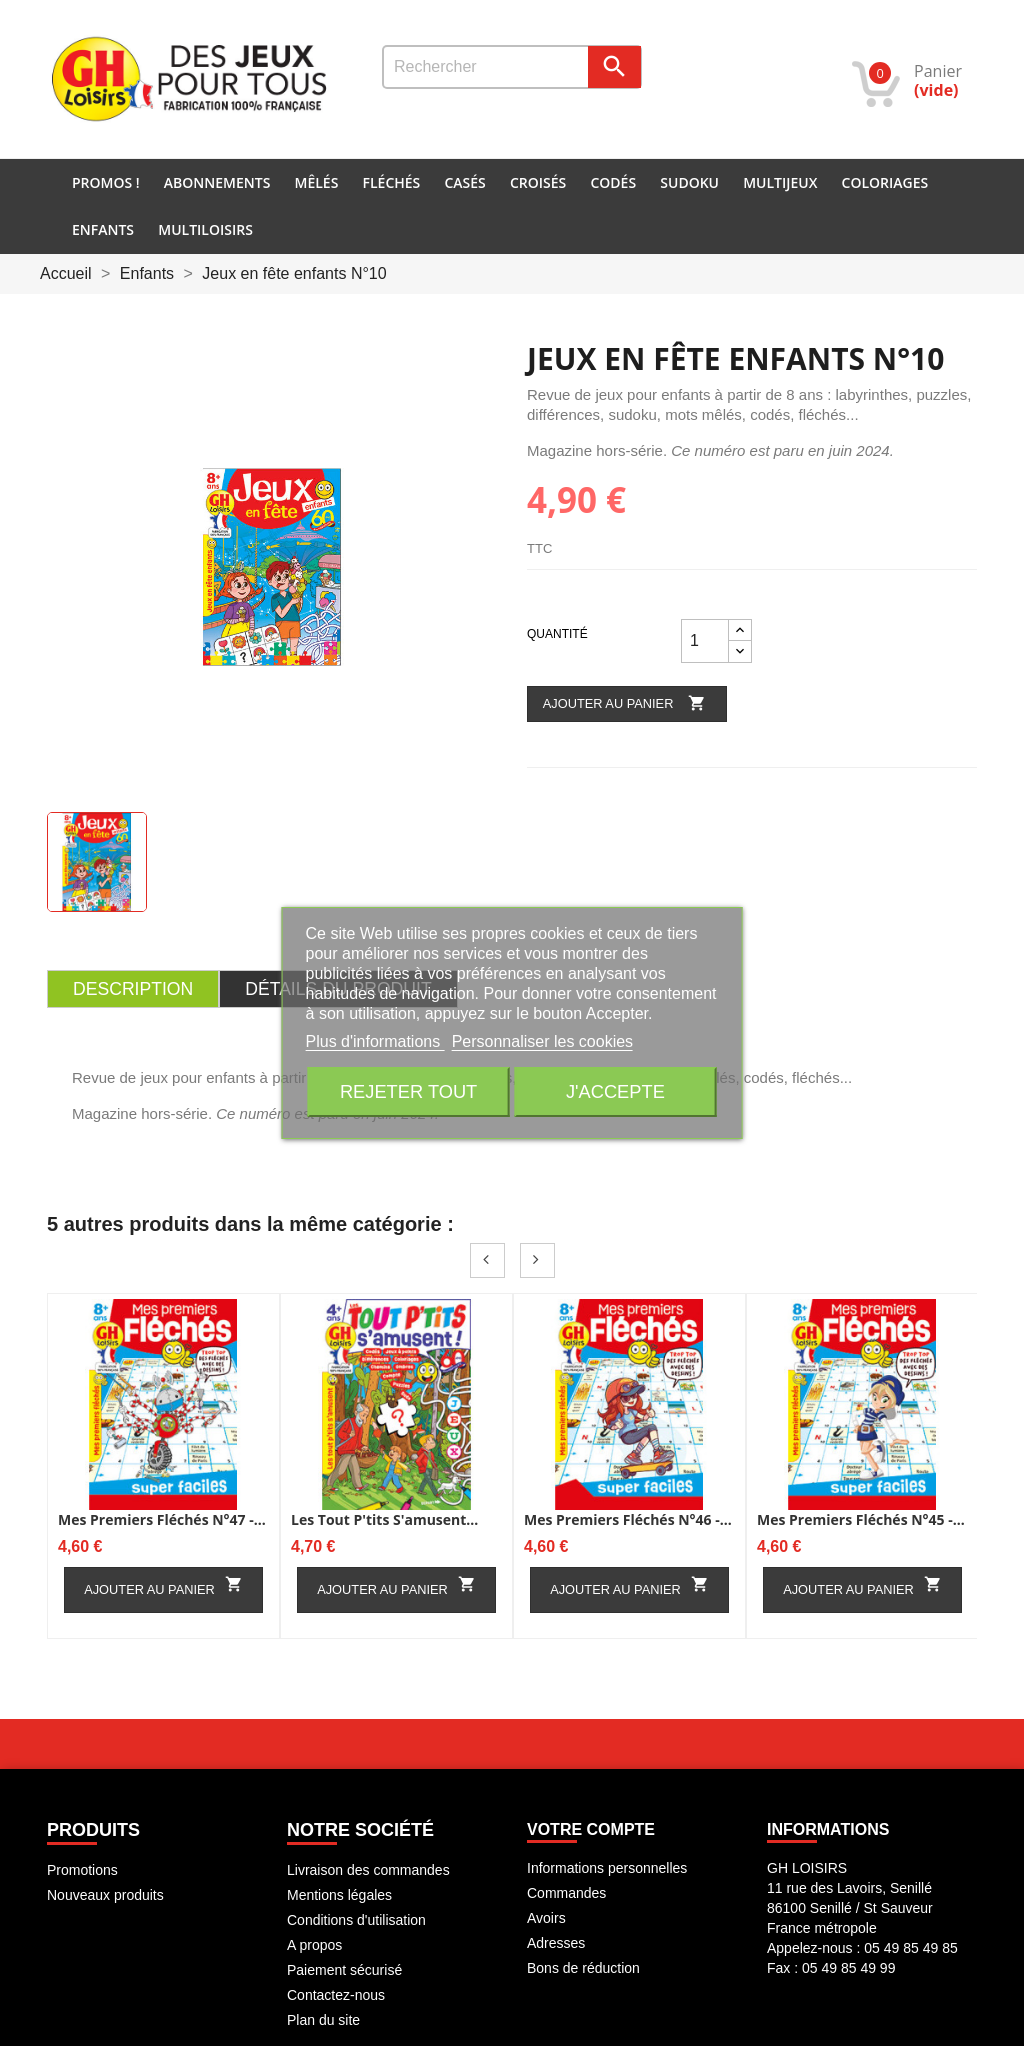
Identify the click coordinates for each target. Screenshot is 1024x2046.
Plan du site (323, 2020)
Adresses (556, 1943)
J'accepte (615, 1091)
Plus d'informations (375, 1041)
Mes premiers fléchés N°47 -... (162, 1519)
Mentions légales (339, 1895)
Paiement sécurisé (344, 1970)
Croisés (538, 182)
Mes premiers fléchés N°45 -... (861, 1519)
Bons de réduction (583, 1968)
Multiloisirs (205, 229)
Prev (487, 1260)
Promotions (82, 1870)
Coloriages (885, 182)
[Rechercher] (512, 67)
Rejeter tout (408, 1091)
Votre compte (591, 1829)
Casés (464, 182)
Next (537, 1260)
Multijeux (780, 182)
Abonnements (217, 182)
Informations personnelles (607, 1868)
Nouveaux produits (105, 1895)
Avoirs (546, 1918)
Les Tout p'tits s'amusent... (384, 1519)
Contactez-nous (336, 1995)
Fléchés (392, 182)
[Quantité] (705, 641)
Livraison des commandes (368, 1870)
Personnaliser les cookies (542, 1041)
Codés (613, 182)
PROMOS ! (106, 182)
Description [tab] (133, 989)
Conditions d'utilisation (356, 1920)
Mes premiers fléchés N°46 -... (628, 1519)
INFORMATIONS (828, 1829)
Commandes (566, 1893)
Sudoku (689, 182)
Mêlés (317, 182)
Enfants (103, 229)
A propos (314, 1945)
